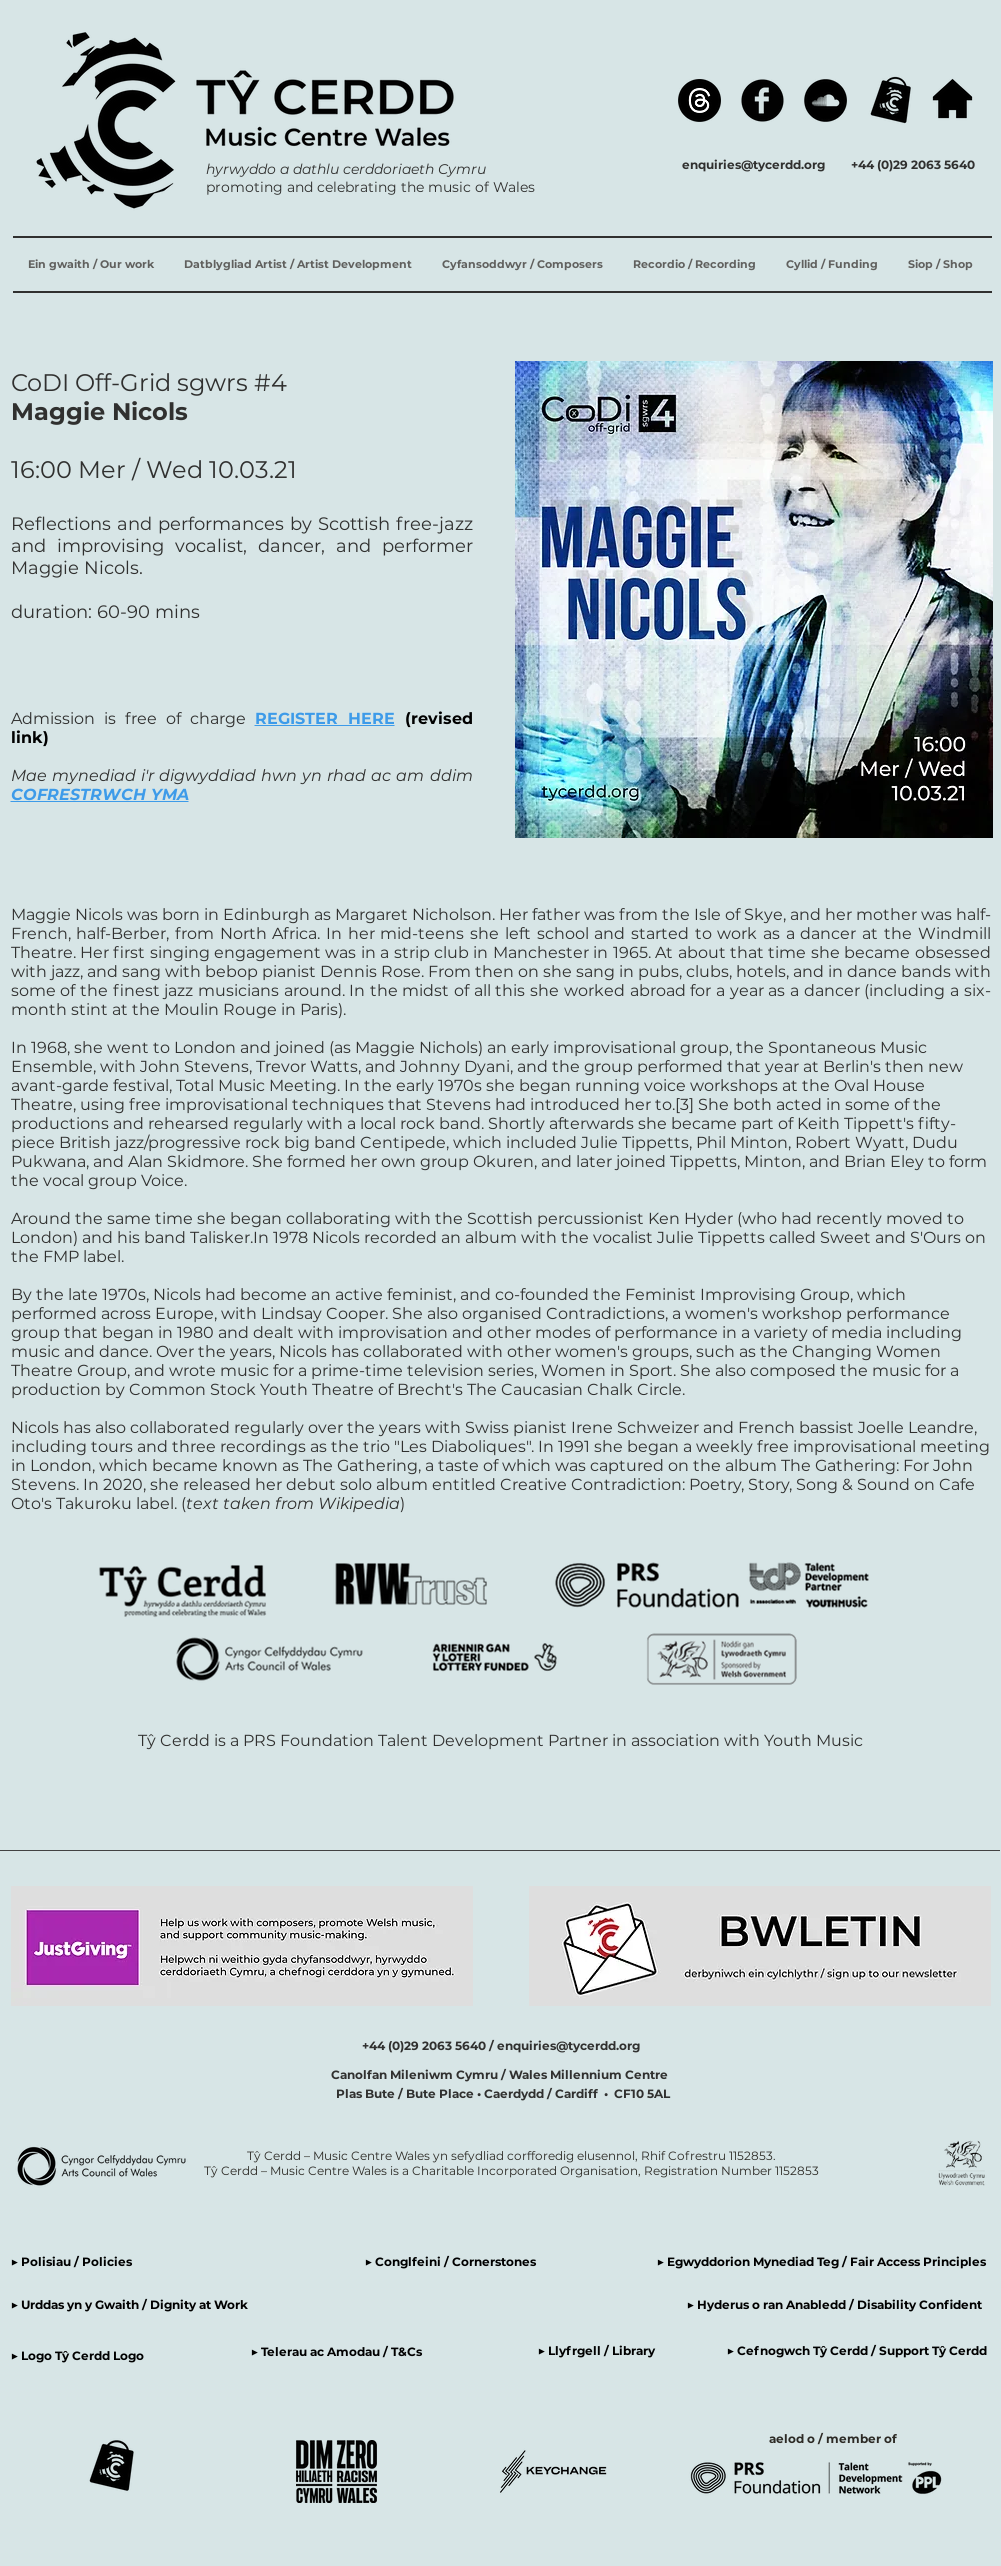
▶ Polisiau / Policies (71, 2261)
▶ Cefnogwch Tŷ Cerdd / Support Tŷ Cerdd (857, 2350)
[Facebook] (762, 100)
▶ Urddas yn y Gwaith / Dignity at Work (129, 2304)
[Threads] (699, 100)
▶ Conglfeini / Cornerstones (450, 2261)
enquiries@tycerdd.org (753, 164)
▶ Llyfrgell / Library (596, 2350)
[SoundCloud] (825, 100)
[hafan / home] (952, 98)
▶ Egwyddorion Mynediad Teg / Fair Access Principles (823, 2261)
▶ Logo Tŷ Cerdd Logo (77, 2355)
